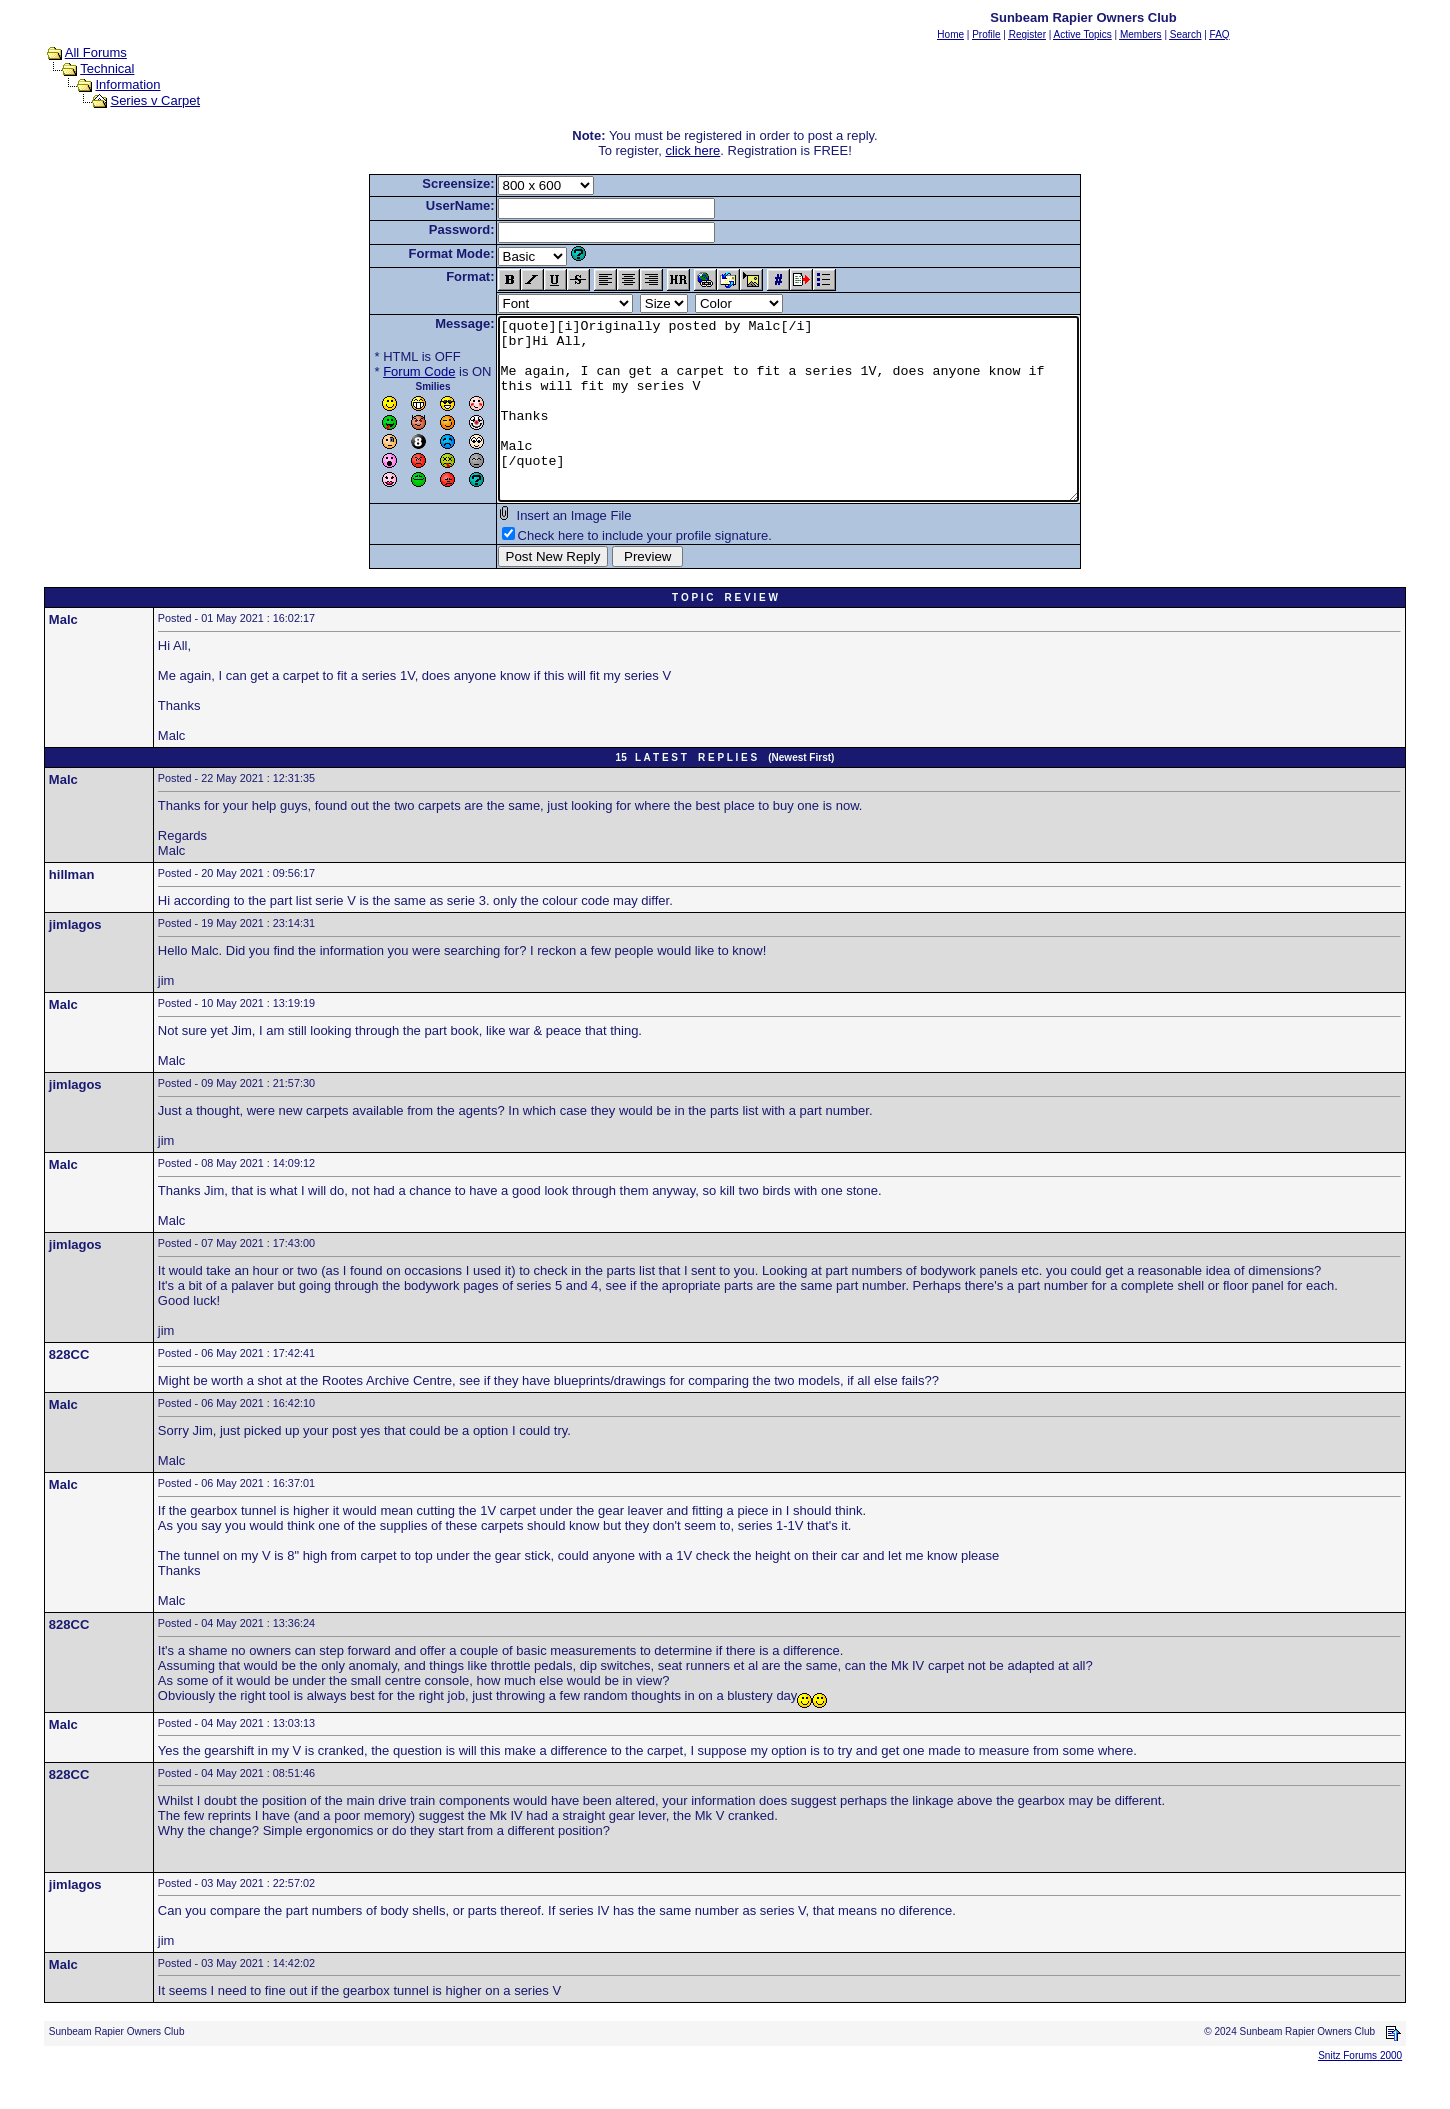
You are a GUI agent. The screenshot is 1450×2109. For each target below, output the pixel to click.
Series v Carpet (155, 100)
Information (127, 84)
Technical (107, 68)
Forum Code (384, 371)
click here (692, 150)
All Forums (96, 52)
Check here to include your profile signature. (610, 571)
